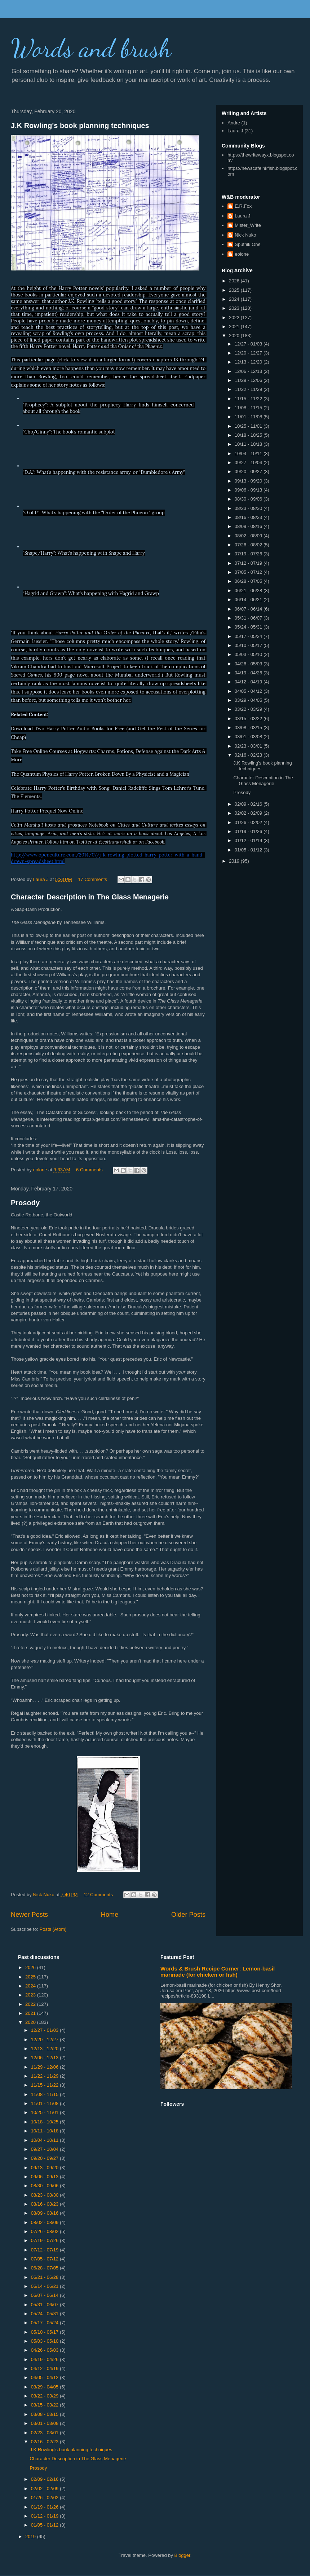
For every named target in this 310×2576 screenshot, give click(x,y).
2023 (235, 308)
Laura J (235, 130)
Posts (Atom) (53, 1929)
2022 (235, 317)
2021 (235, 326)
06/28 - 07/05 (249, 581)
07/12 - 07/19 (249, 563)
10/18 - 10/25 (249, 435)
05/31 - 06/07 (249, 618)
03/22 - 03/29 (249, 709)
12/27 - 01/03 (249, 344)
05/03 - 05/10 (249, 654)
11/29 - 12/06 (249, 380)
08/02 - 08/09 (249, 535)
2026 (235, 280)
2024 (235, 299)
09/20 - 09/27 (249, 471)
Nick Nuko (245, 235)
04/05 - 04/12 (249, 691)
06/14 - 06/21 (249, 599)
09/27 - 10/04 (249, 462)
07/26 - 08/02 (249, 544)
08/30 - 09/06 (249, 499)
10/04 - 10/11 (249, 453)
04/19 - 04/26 (249, 672)
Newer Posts (29, 1914)
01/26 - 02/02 (249, 822)
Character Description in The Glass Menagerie (90, 897)
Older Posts (188, 1914)
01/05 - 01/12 (249, 850)
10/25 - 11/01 (249, 426)
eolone (242, 254)
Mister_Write (248, 225)
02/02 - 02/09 (249, 813)
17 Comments (92, 879)
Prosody (25, 1203)
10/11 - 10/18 (249, 444)
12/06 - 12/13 (249, 371)
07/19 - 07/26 (249, 553)
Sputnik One (248, 244)
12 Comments (98, 1894)
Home (110, 1914)
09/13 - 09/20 (249, 481)
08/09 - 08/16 (249, 526)
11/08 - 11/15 (249, 407)
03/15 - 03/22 (249, 718)
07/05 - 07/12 (249, 572)
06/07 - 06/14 (249, 609)
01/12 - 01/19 (249, 840)
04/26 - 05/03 (249, 663)
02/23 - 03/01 (249, 746)
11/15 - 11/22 (249, 398)
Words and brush (91, 48)
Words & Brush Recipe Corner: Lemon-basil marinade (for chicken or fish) (217, 1971)
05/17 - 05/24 (249, 636)
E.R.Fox (243, 206)
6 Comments (89, 1169)
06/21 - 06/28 (249, 590)
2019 (235, 861)
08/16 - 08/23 (249, 517)
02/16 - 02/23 (249, 755)
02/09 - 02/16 (249, 804)
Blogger (182, 2555)
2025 (235, 290)
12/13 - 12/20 (249, 362)
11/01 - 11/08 (249, 416)
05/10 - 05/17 (249, 645)
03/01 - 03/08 (249, 736)
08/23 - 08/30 (249, 508)
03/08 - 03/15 (249, 727)
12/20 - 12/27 (249, 353)
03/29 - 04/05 (249, 700)
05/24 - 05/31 (249, 627)
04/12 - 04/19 (249, 681)
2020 (235, 335)
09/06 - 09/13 (249, 490)
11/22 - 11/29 (249, 389)
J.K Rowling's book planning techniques (80, 125)
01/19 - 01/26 (249, 831)
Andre (233, 123)
